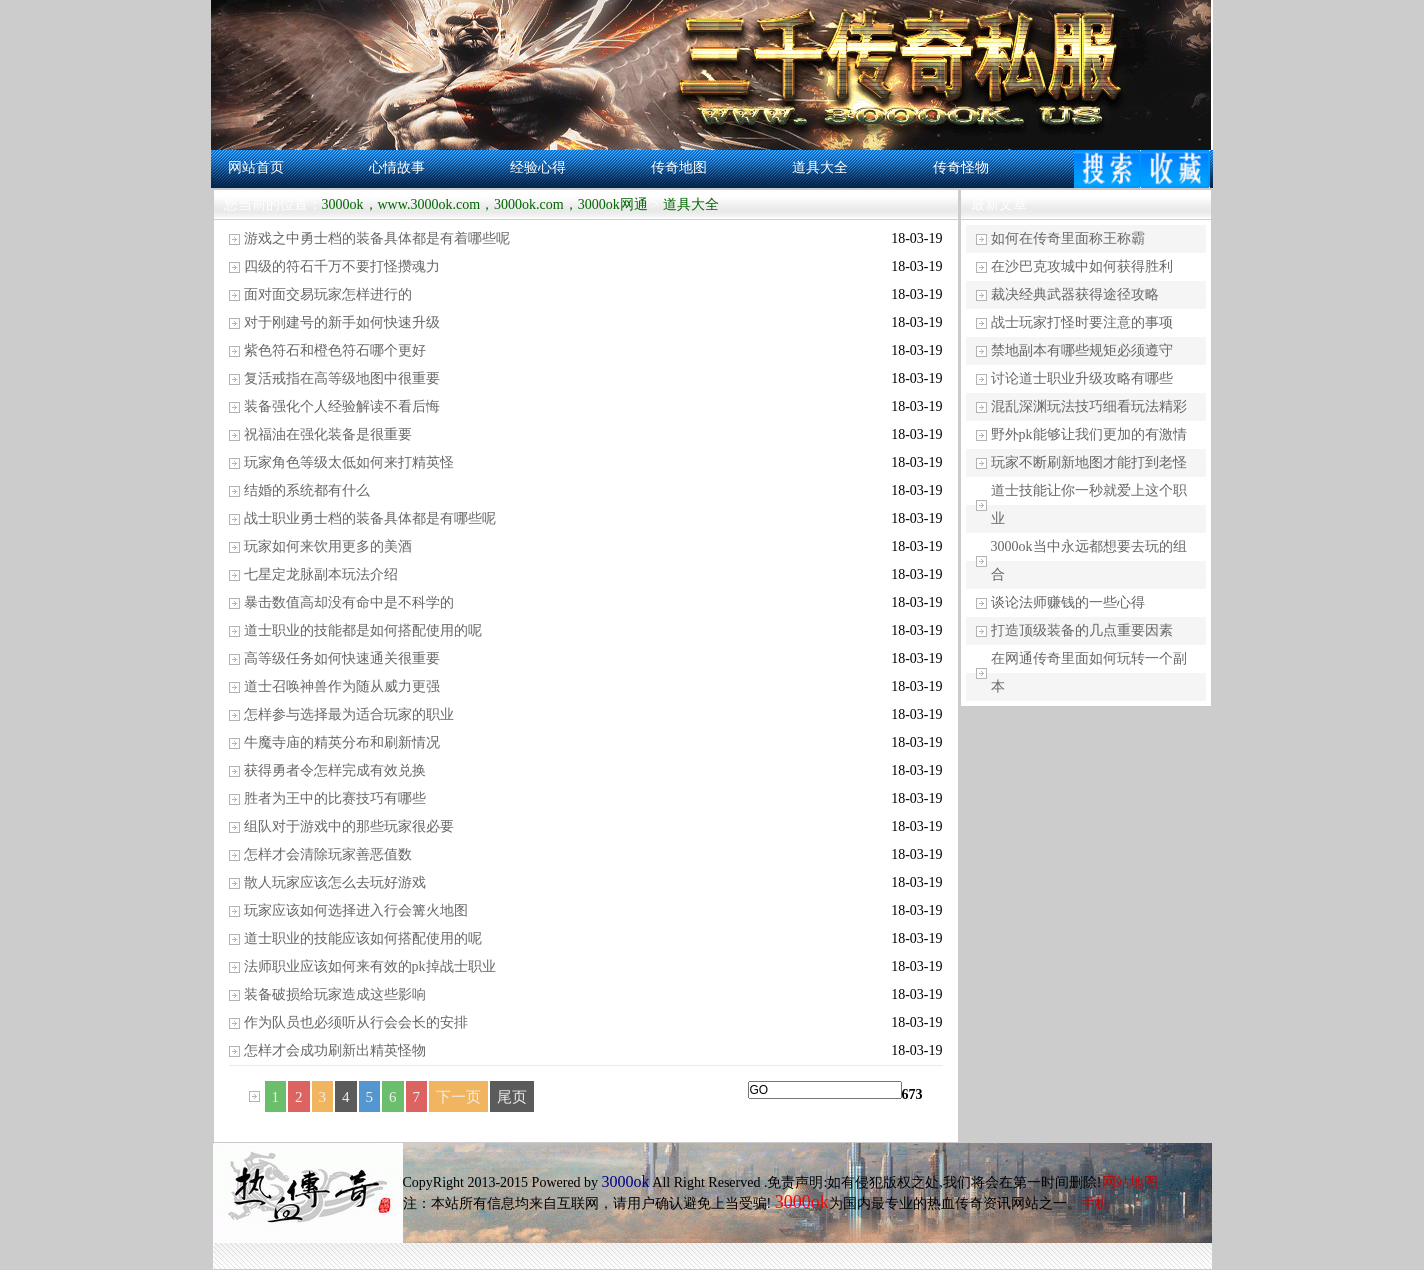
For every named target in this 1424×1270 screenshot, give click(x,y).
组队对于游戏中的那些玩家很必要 (349, 826)
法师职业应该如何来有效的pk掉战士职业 (370, 966)
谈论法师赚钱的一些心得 (1068, 602)
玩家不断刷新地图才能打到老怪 (1089, 462)
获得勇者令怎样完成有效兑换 (335, 770)
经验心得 (538, 167)
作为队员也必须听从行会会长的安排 (356, 1022)
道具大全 (820, 167)
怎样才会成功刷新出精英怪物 (335, 1050)
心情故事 (397, 167)
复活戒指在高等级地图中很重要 (342, 378)
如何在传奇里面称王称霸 (1068, 238)
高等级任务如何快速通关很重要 (342, 658)
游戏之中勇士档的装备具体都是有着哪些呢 (377, 238)
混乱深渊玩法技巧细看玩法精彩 (1089, 406)
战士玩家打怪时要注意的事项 (1082, 322)
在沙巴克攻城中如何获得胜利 (1082, 266)
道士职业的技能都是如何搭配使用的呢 (363, 630)
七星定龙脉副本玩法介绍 (321, 574)
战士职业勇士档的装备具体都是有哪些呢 (370, 518)
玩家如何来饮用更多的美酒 (328, 546)
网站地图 (1130, 1182)
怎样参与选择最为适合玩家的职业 (349, 714)
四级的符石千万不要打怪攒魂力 (342, 266)
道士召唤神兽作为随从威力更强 (342, 686)
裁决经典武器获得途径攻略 (1075, 294)
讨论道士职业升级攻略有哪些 (1082, 378)
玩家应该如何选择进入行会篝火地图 (356, 910)
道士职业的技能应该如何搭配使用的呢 (363, 938)
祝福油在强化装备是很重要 (328, 434)
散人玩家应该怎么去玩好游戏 (335, 882)
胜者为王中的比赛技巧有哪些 (335, 798)
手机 (1095, 1203)
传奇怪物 (961, 167)
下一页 (458, 1097)
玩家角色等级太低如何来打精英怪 (349, 462)
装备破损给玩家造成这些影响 (335, 994)
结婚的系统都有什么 (307, 490)
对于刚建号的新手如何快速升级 (342, 322)
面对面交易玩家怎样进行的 (328, 294)
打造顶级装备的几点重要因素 (1082, 630)
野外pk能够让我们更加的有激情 (1089, 434)
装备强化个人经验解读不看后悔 (342, 406)
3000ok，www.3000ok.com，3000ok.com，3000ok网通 (485, 204)
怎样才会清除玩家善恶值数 (328, 854)
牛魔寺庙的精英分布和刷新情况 (342, 742)
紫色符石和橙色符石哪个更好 (335, 350)
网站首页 (256, 167)
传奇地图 (679, 167)
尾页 (512, 1097)
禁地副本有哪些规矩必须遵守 (1082, 350)
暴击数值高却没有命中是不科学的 (349, 602)
